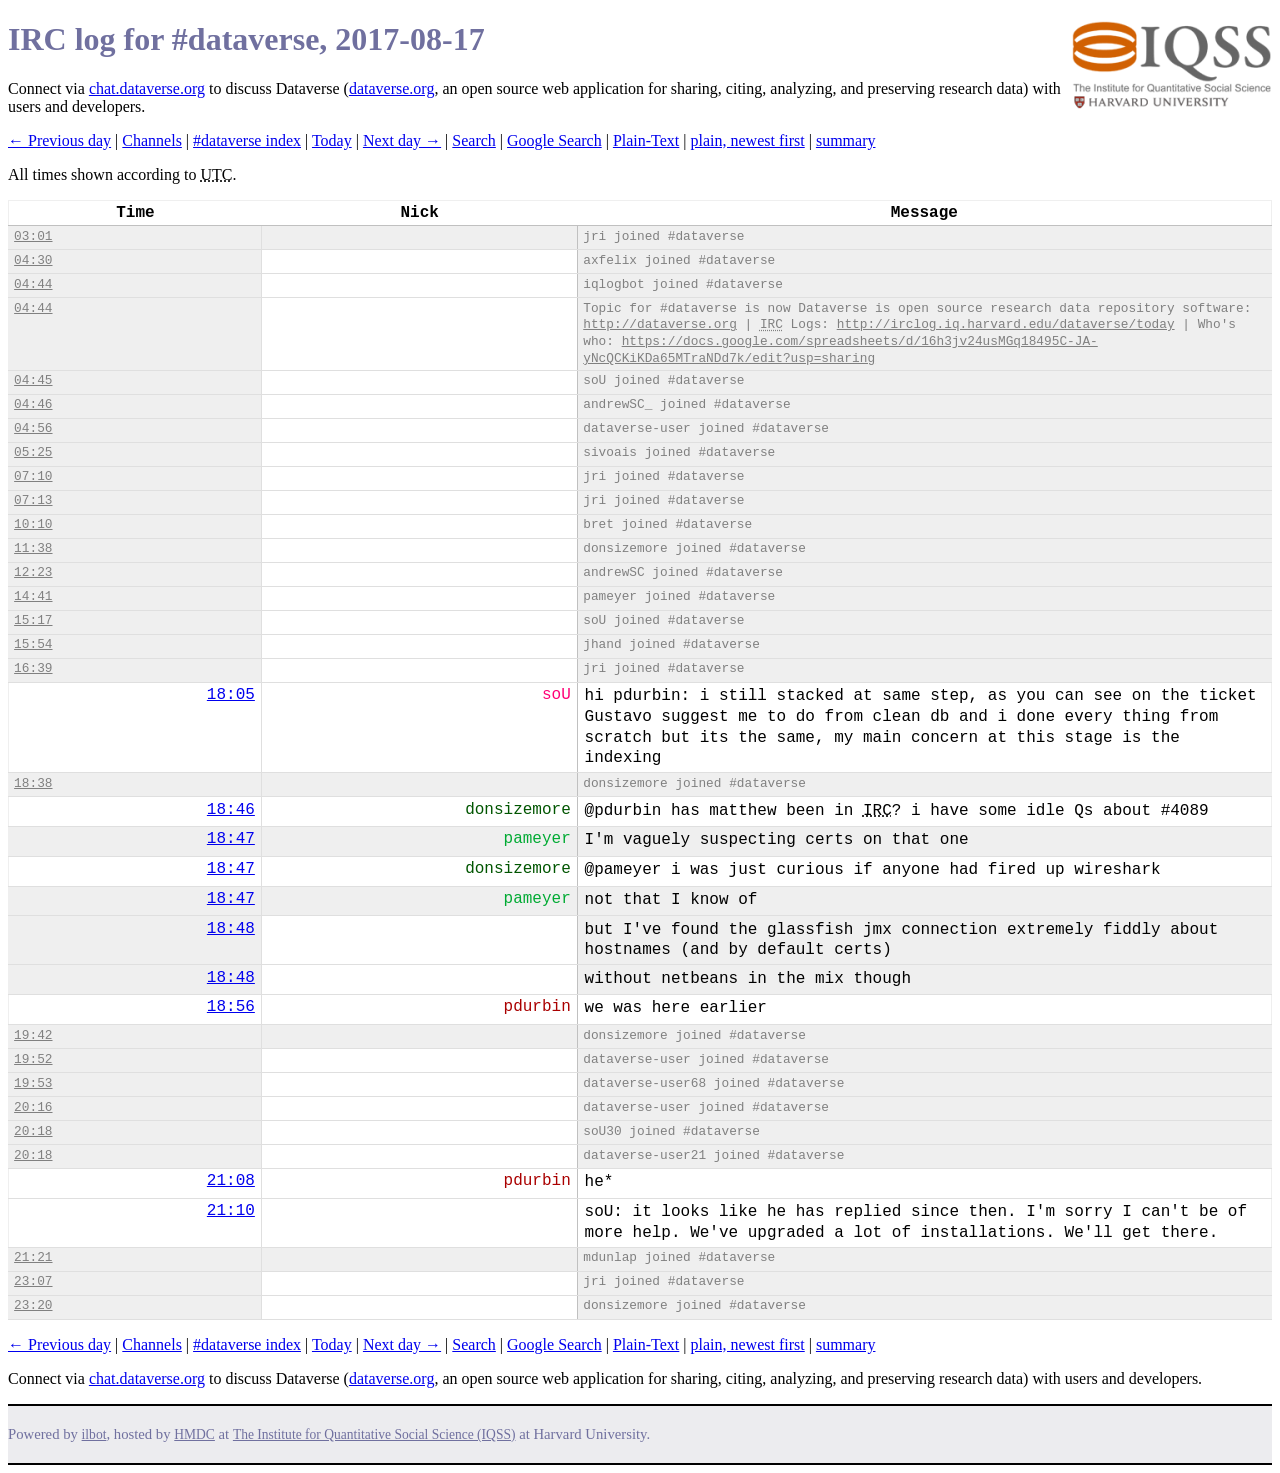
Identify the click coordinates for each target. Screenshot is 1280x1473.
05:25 (33, 452)
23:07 (33, 1281)
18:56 (231, 1007)
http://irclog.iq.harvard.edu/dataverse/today (1006, 324)
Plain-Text (646, 140)
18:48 (231, 929)
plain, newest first (748, 140)
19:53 (33, 1083)
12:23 (33, 572)
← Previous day (59, 140)
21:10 (231, 1211)
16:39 (33, 668)
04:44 (33, 284)
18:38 (33, 783)
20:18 (33, 1131)
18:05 (231, 695)
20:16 (33, 1107)
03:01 (33, 236)
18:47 (231, 839)
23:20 (33, 1305)
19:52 (33, 1059)
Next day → (402, 140)
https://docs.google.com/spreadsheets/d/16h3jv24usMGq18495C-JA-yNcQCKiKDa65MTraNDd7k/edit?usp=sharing (840, 350)
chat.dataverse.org (147, 88)
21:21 (33, 1257)
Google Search (554, 140)
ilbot (94, 1434)
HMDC (194, 1434)
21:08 (231, 1181)
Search (474, 140)
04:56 (33, 428)
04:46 (33, 404)
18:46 (231, 810)
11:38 (33, 548)
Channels (152, 140)
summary (846, 140)
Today (332, 140)
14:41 (33, 596)
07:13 (33, 500)
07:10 (33, 476)
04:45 (33, 380)
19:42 (33, 1035)
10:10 (33, 524)
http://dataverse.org (660, 324)
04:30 (33, 260)
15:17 (33, 620)
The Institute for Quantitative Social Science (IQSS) (374, 1434)
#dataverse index (247, 140)
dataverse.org (391, 88)
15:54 (33, 644)
